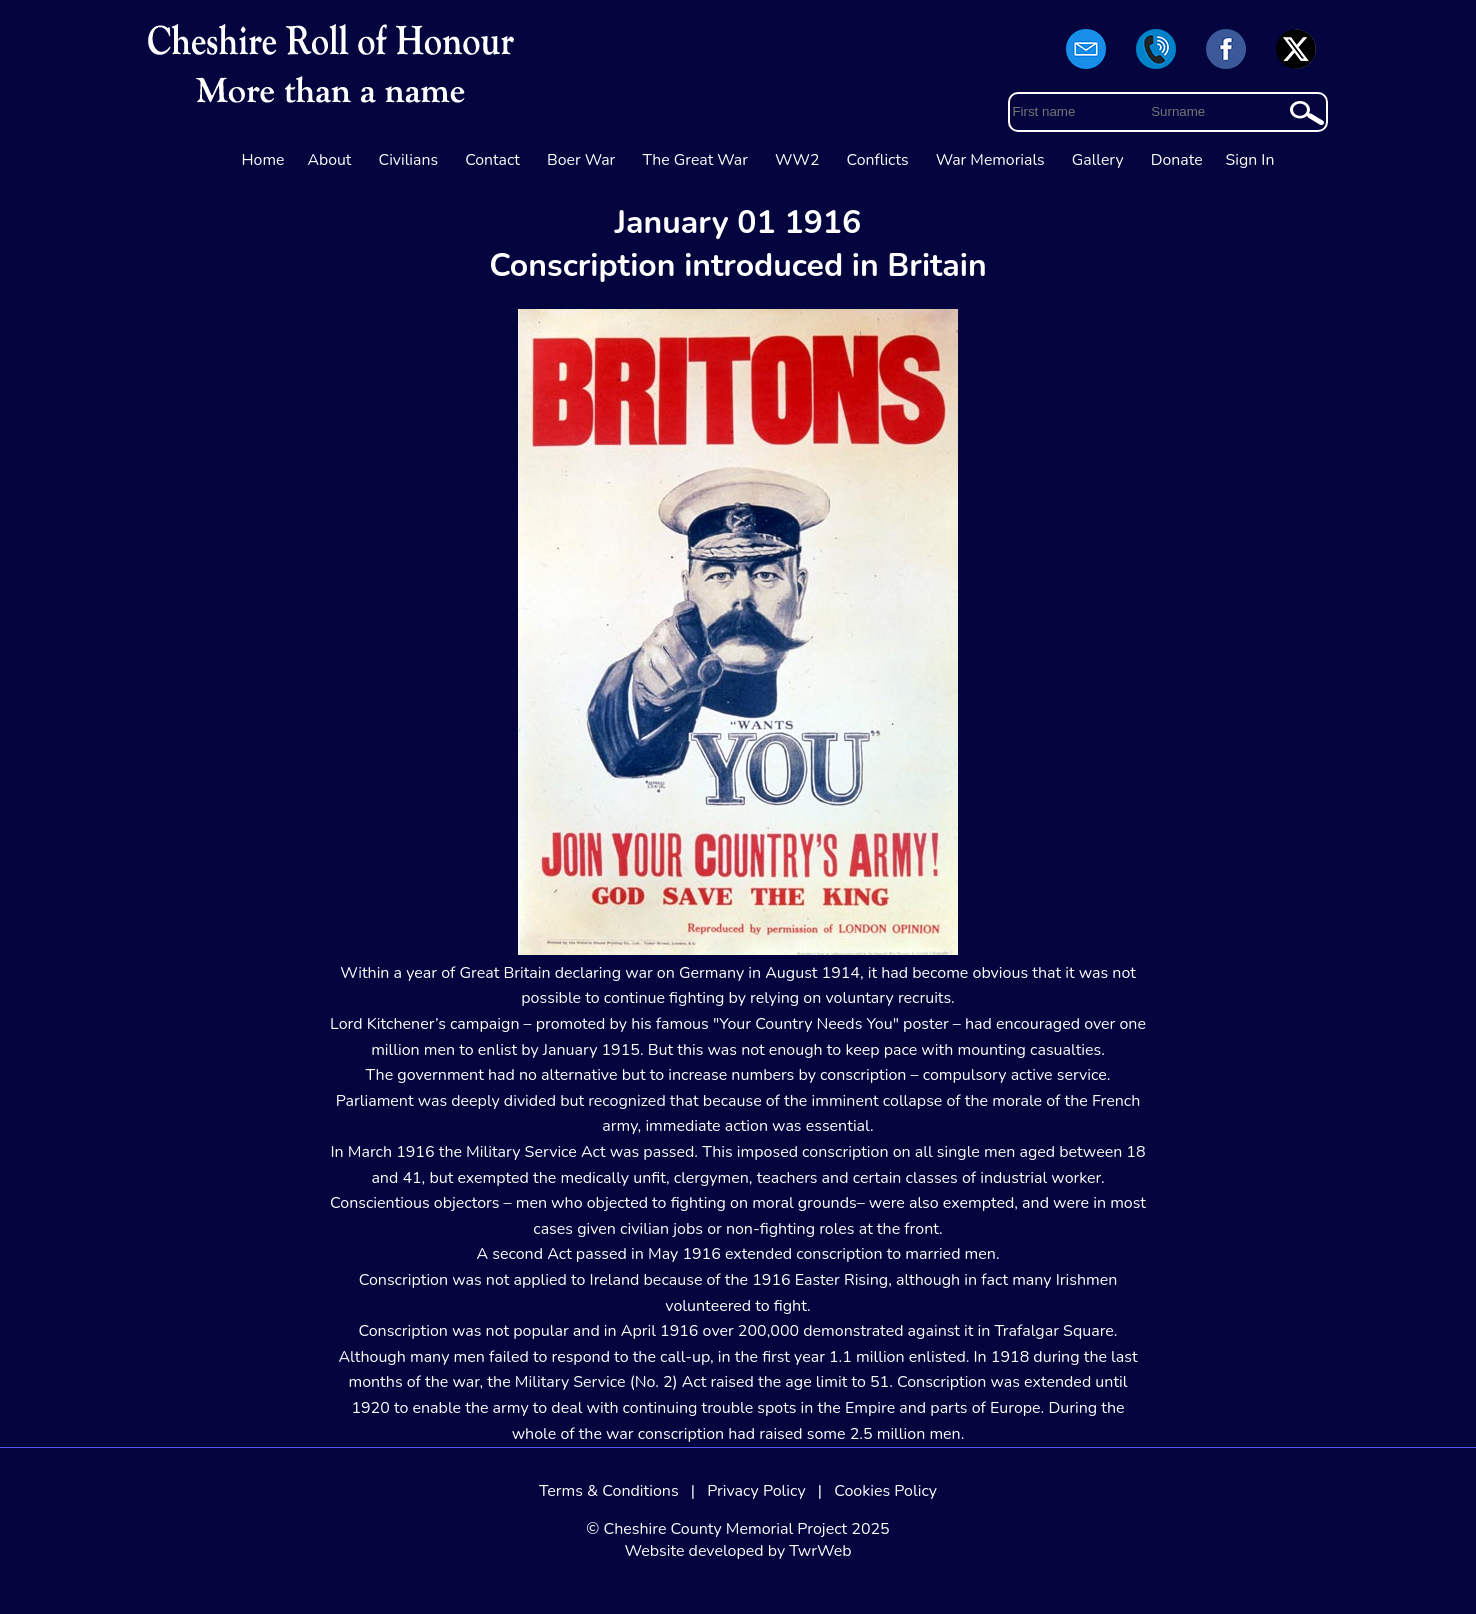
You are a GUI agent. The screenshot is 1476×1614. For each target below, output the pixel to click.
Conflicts (878, 160)
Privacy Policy (756, 1491)
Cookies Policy (885, 1491)
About (329, 160)
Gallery (1098, 160)
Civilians (409, 160)
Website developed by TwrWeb (737, 1551)
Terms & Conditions (609, 1491)
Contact (492, 160)
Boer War (581, 160)
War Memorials (990, 160)
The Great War (695, 160)
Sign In (1250, 160)
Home (263, 160)
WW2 (797, 160)
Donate (1177, 160)
